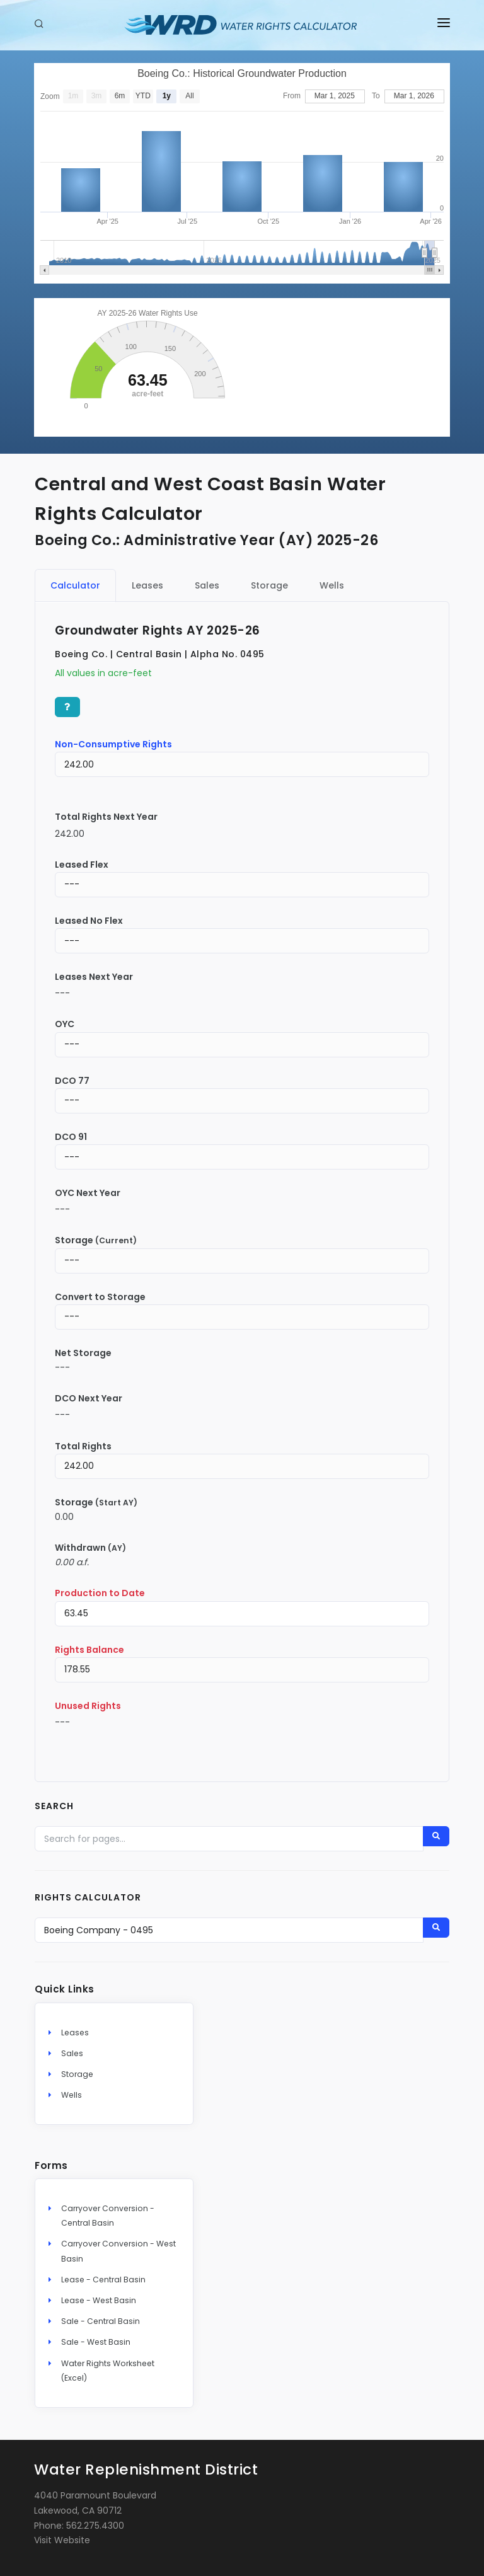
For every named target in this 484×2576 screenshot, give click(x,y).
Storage (77, 2074)
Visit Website (62, 2540)
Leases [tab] (147, 585)
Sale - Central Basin (100, 2321)
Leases (75, 2032)
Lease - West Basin (98, 2300)
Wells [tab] (332, 585)
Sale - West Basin (95, 2342)
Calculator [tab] (75, 585)
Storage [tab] (269, 585)
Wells (71, 2095)
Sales (72, 2053)
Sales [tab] (207, 585)
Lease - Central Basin (103, 2279)
